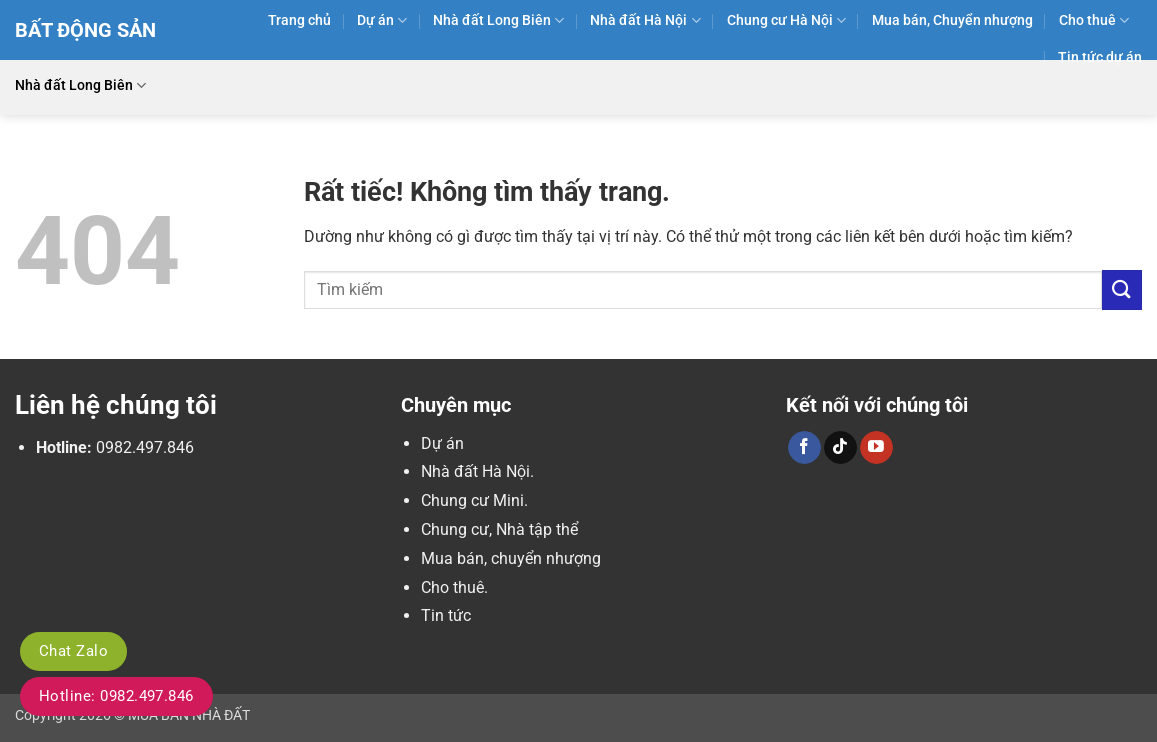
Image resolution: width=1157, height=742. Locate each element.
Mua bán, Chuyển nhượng (952, 20)
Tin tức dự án (1100, 57)
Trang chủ (299, 20)
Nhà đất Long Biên (498, 20)
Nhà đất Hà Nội (645, 20)
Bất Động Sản (85, 30)
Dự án (382, 20)
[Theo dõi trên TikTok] (840, 448)
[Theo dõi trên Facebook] (804, 448)
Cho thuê (1094, 20)
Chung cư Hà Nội (786, 20)
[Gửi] (1122, 289)
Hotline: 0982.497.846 (116, 696)
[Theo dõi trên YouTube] (876, 448)
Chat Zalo (73, 651)
